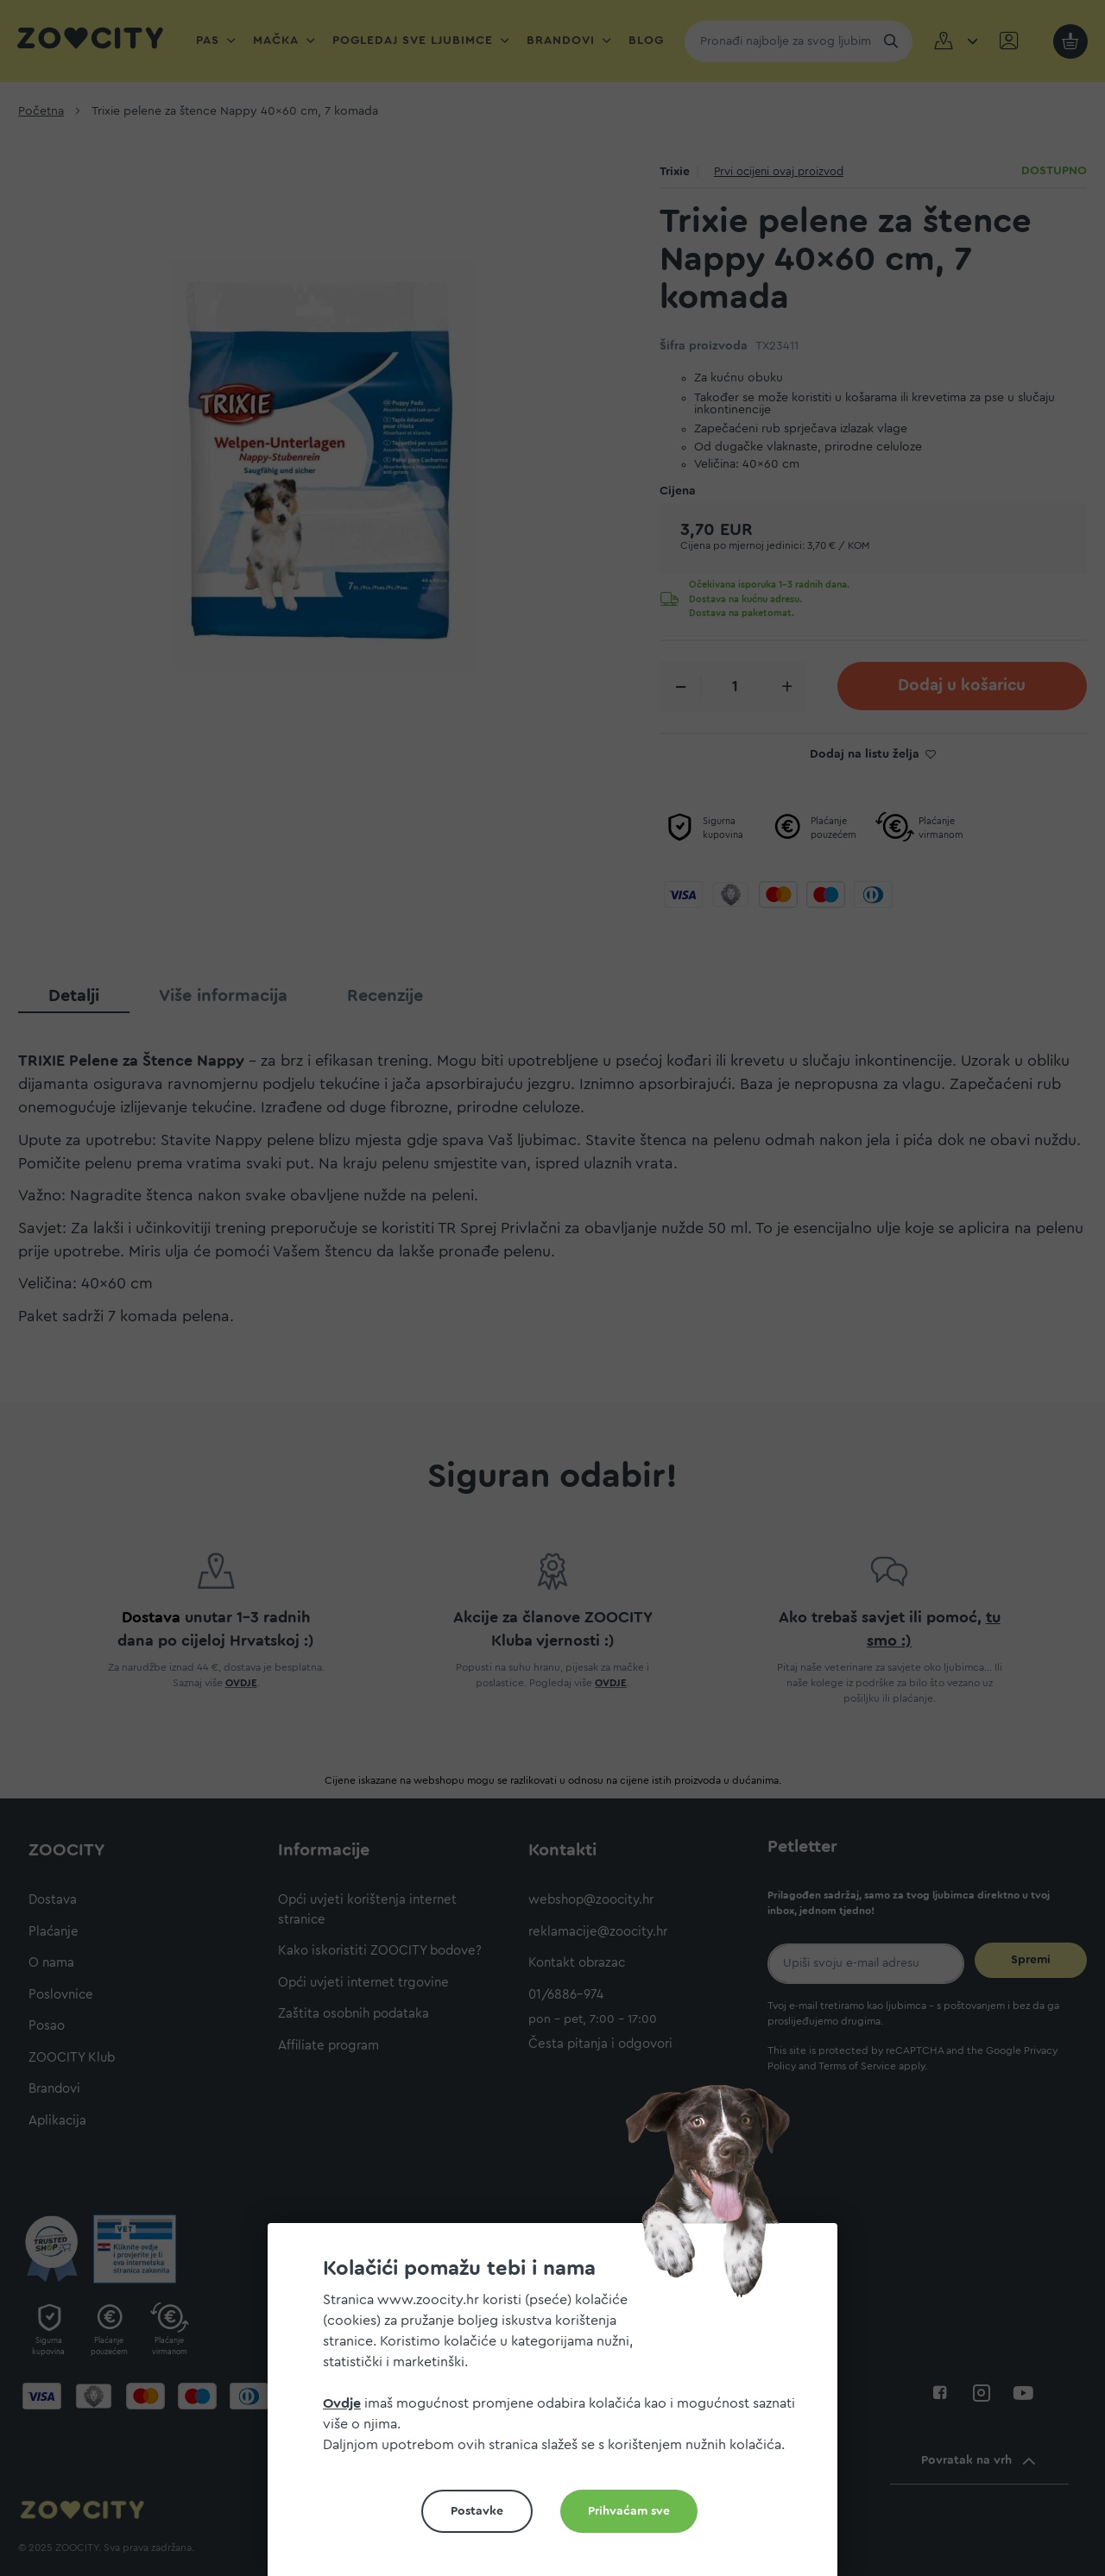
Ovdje (342, 2403)
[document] (559, 2406)
